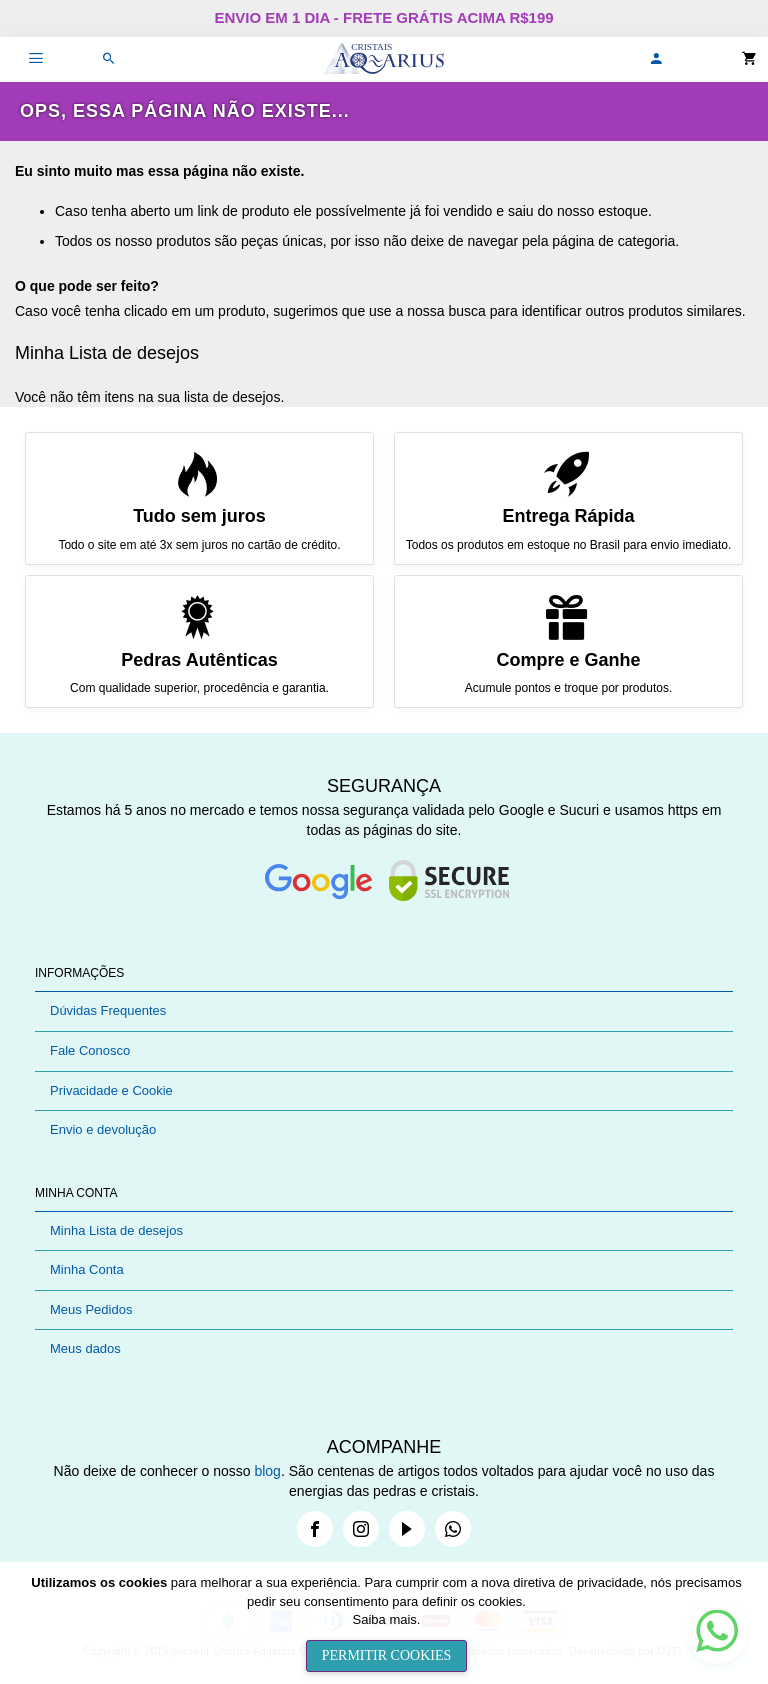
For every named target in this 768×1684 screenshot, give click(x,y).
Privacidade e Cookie (111, 1090)
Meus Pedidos (91, 1309)
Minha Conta (87, 1269)
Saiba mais (385, 1619)
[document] (386, 1623)
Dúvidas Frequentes (108, 1010)
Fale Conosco (90, 1050)
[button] (656, 59)
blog (267, 1471)
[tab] (384, 973)
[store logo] (384, 59)
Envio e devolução (103, 1129)
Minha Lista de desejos (116, 1230)
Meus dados (85, 1348)
